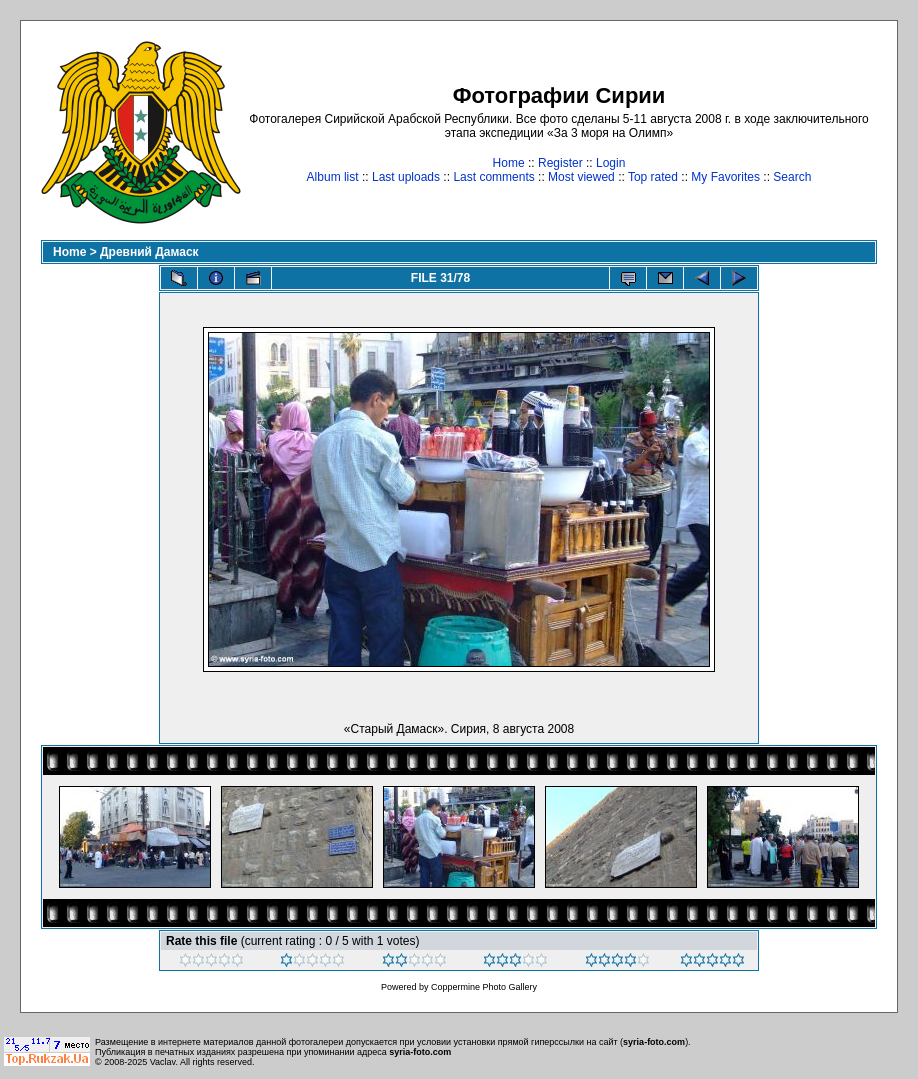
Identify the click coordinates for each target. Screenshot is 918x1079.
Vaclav (163, 1062)
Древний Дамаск (149, 252)
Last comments (493, 177)
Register (560, 163)
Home (509, 163)
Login (610, 163)
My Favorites (725, 177)
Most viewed (581, 177)
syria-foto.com (654, 1042)
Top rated (653, 177)
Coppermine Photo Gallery (484, 987)
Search (792, 177)
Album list (333, 177)
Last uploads (406, 177)
